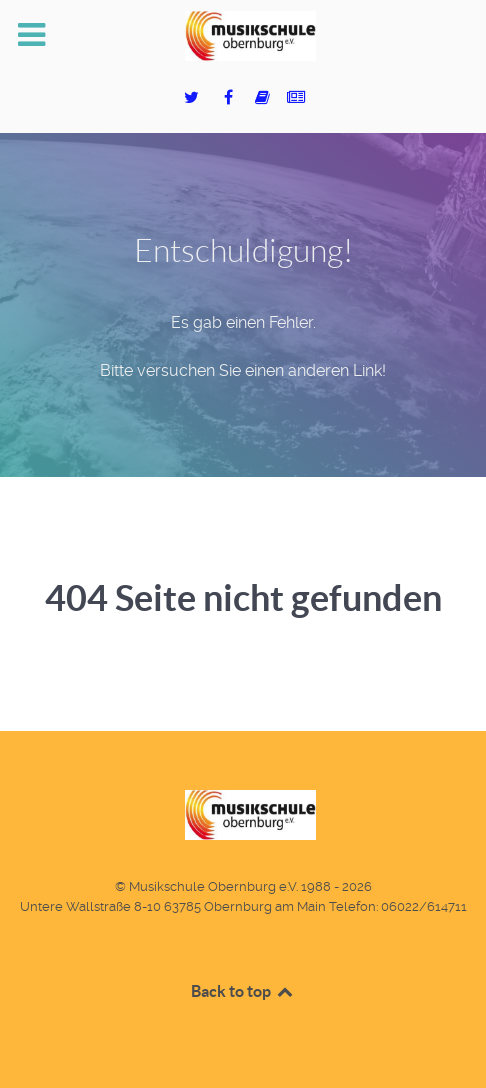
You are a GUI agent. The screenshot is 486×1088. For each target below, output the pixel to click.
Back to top (243, 991)
